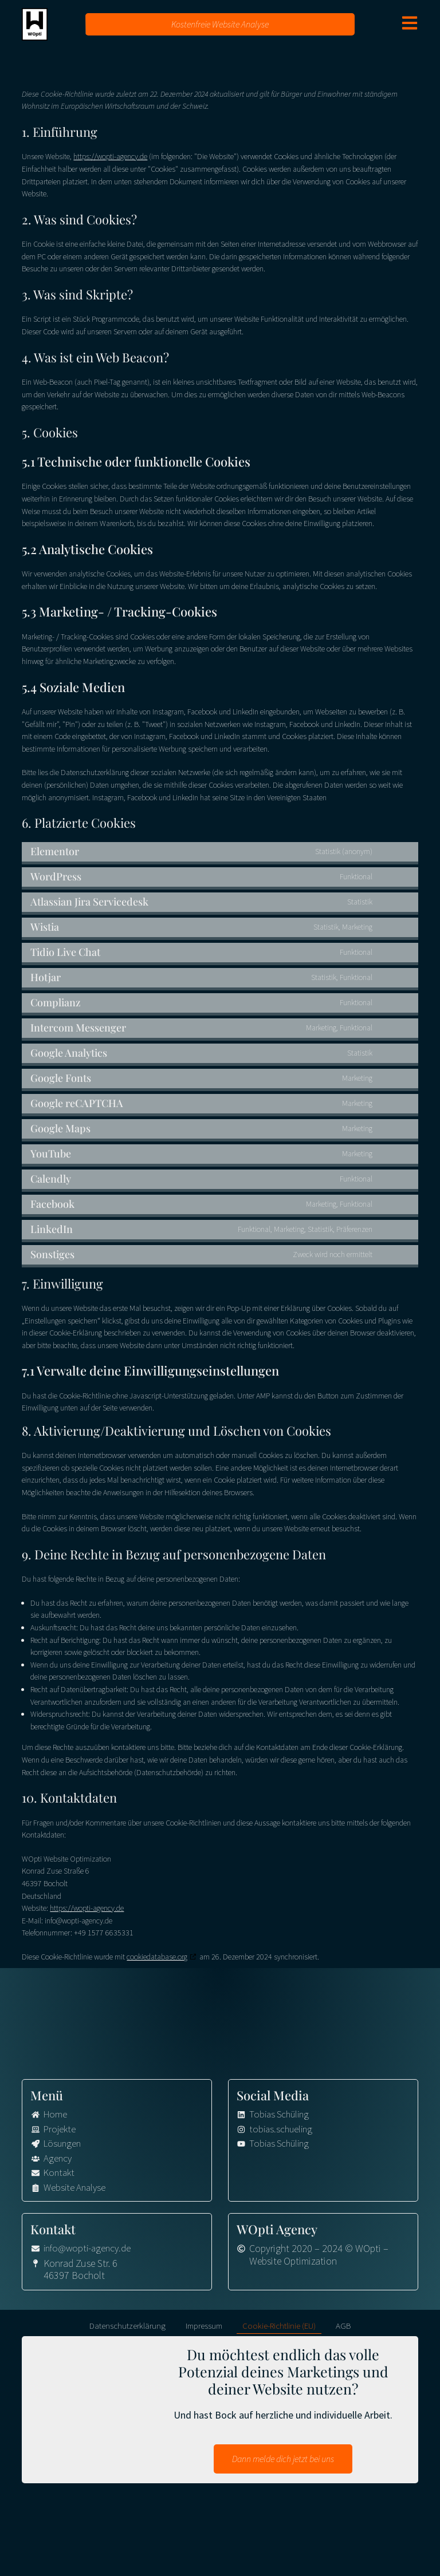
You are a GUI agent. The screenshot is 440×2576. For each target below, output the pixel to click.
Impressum (204, 2330)
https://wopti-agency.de (110, 156)
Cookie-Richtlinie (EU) (279, 2330)
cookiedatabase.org (157, 1956)
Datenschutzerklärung (127, 2330)
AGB (343, 2330)
